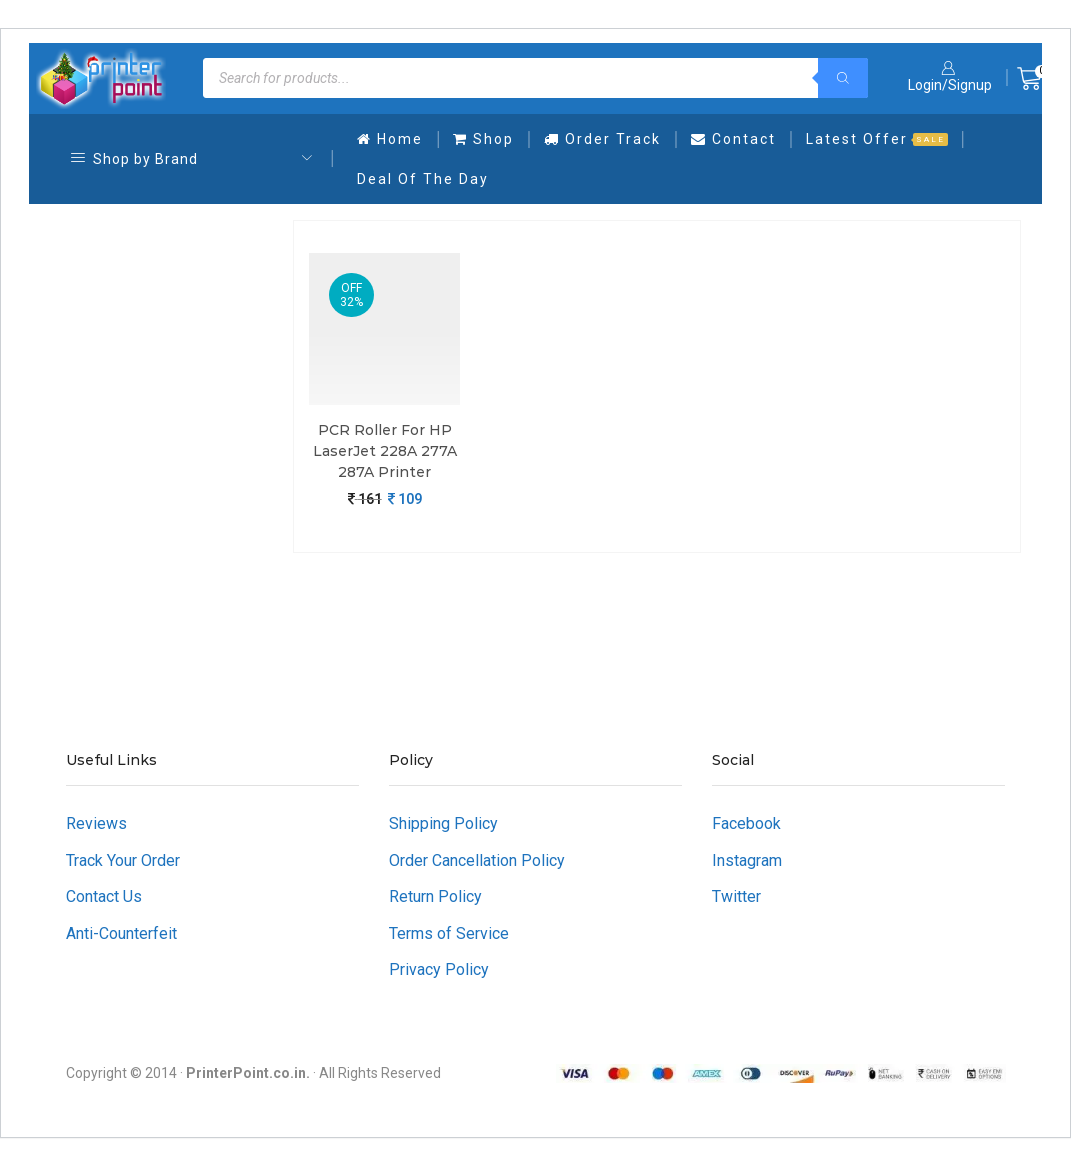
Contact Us (104, 896)
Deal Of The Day (423, 179)
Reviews (96, 823)
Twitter (736, 896)
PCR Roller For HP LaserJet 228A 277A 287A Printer (385, 451)
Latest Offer (877, 139)
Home (390, 139)
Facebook (746, 823)
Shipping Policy (443, 823)
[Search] (843, 78)
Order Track (602, 139)
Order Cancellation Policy (477, 860)
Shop (483, 139)
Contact (733, 139)
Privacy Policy (439, 969)
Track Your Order (123, 860)
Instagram (747, 860)
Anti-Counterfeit (121, 933)
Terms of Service (449, 933)
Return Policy (435, 896)
